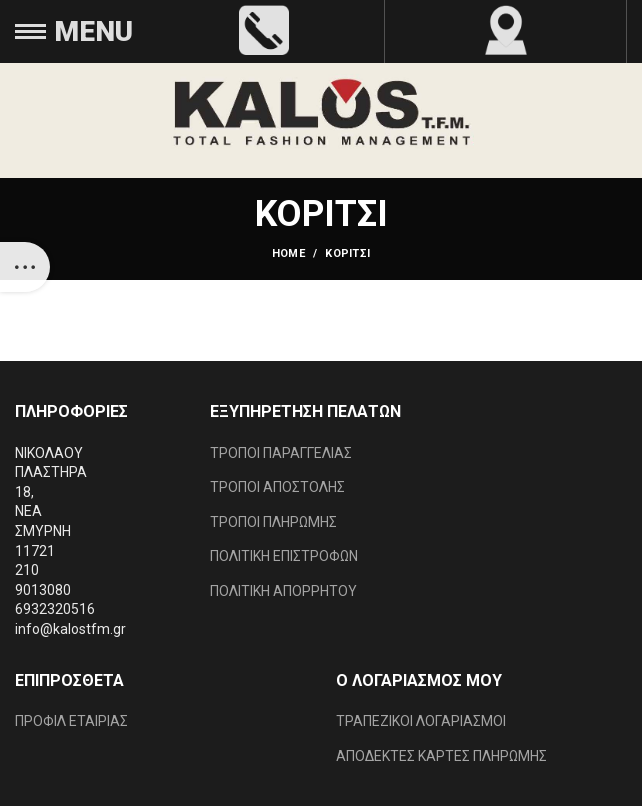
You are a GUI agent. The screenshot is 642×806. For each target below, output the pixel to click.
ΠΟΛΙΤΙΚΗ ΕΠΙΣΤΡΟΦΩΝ (284, 556)
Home (288, 253)
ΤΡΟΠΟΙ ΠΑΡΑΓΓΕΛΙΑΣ (281, 453)
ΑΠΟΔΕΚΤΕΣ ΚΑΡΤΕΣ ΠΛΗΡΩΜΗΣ (441, 756)
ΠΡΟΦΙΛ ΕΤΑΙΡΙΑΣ (71, 721)
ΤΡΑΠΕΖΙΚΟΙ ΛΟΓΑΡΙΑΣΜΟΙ (421, 721)
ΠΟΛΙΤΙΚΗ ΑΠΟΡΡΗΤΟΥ (283, 591)
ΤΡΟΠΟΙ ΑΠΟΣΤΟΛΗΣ (277, 487)
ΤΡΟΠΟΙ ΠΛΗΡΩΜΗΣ (273, 522)
